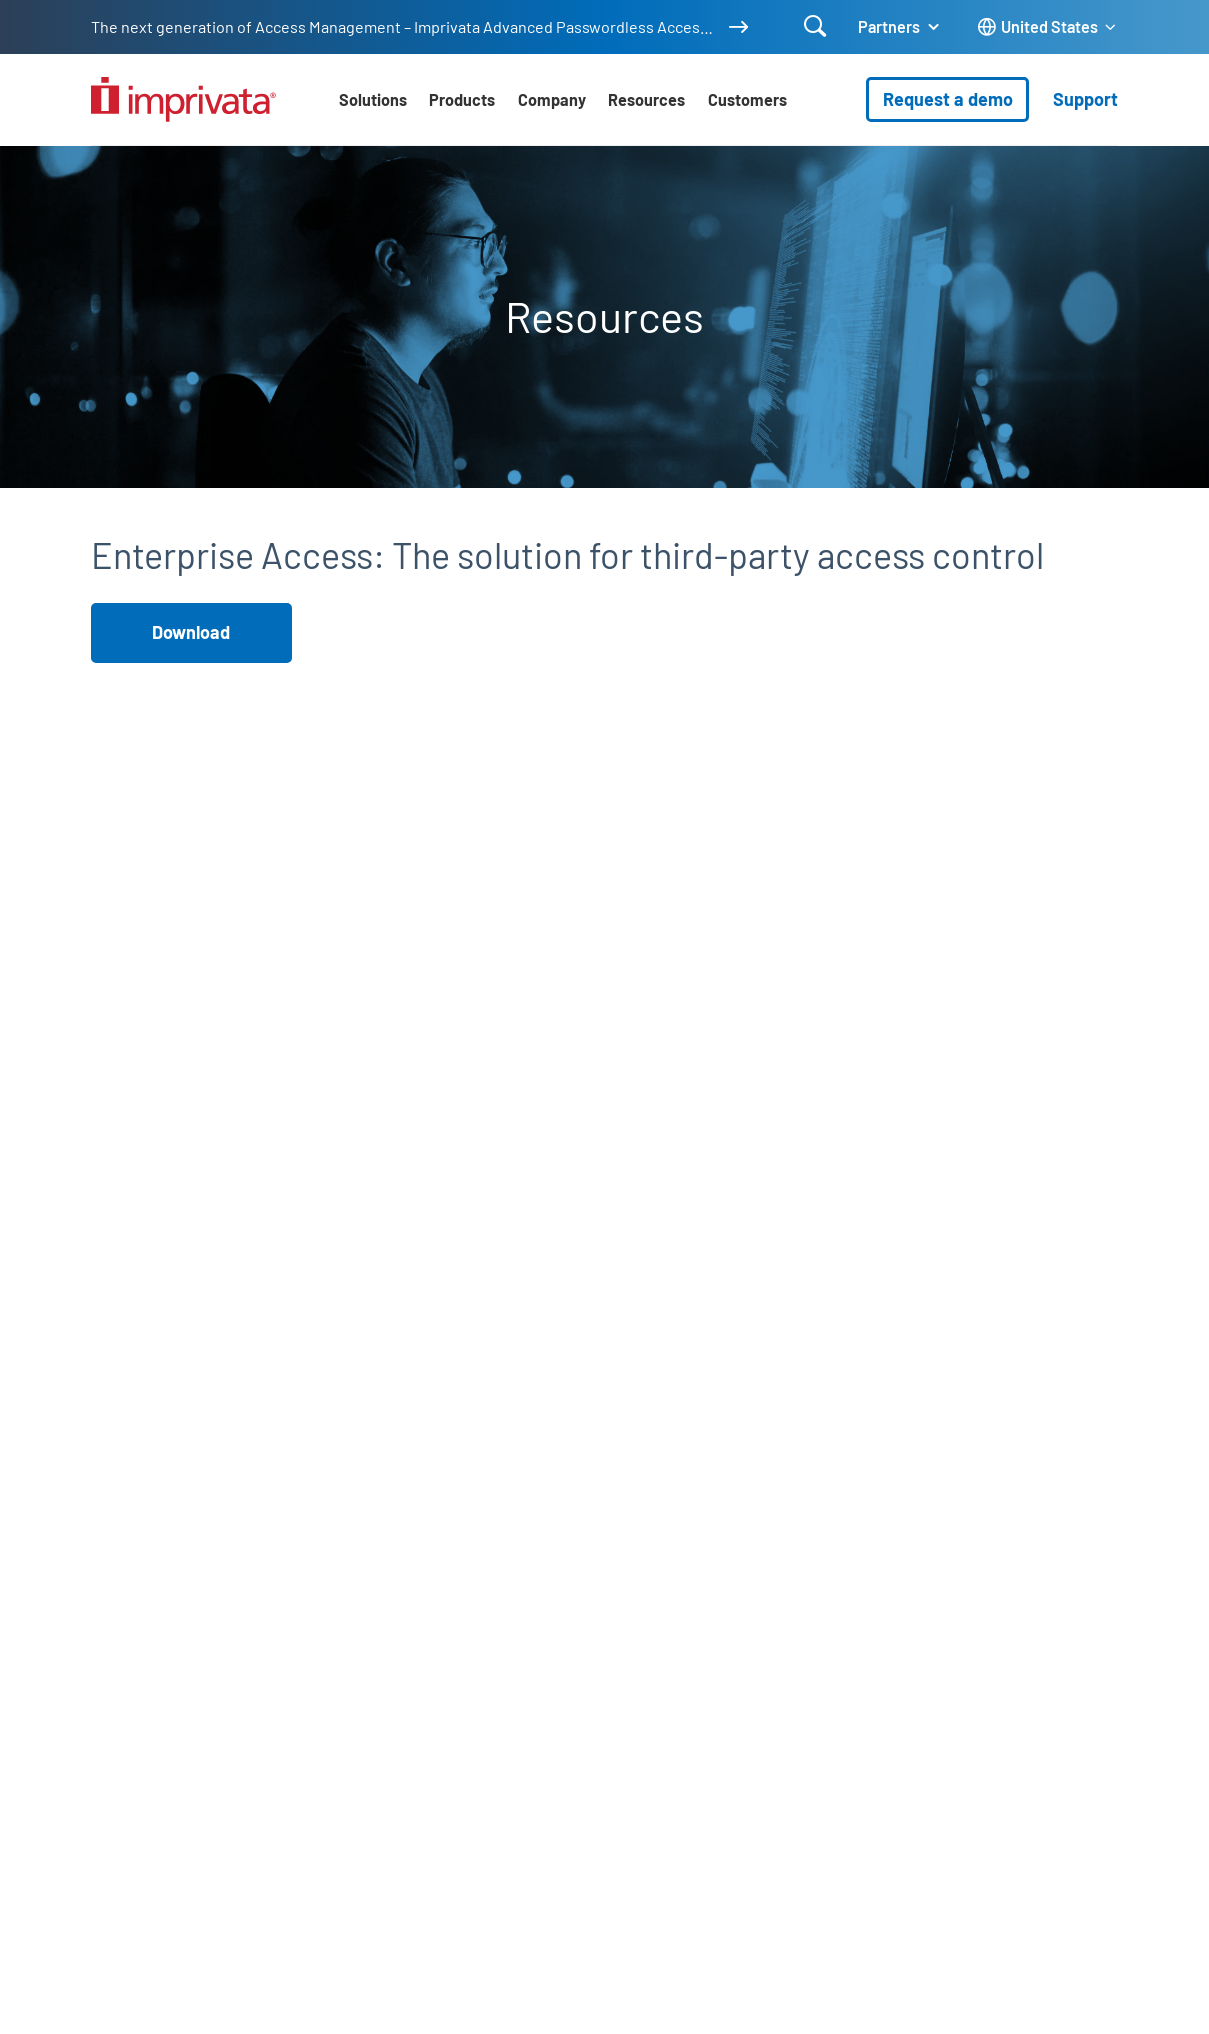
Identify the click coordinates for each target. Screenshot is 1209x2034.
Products (462, 99)
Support (1085, 99)
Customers (747, 99)
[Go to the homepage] (183, 99)
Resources (646, 99)
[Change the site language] (1048, 27)
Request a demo (948, 99)
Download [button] (191, 632)
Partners (889, 26)
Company (552, 99)
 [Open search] (815, 26)
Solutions (373, 99)
